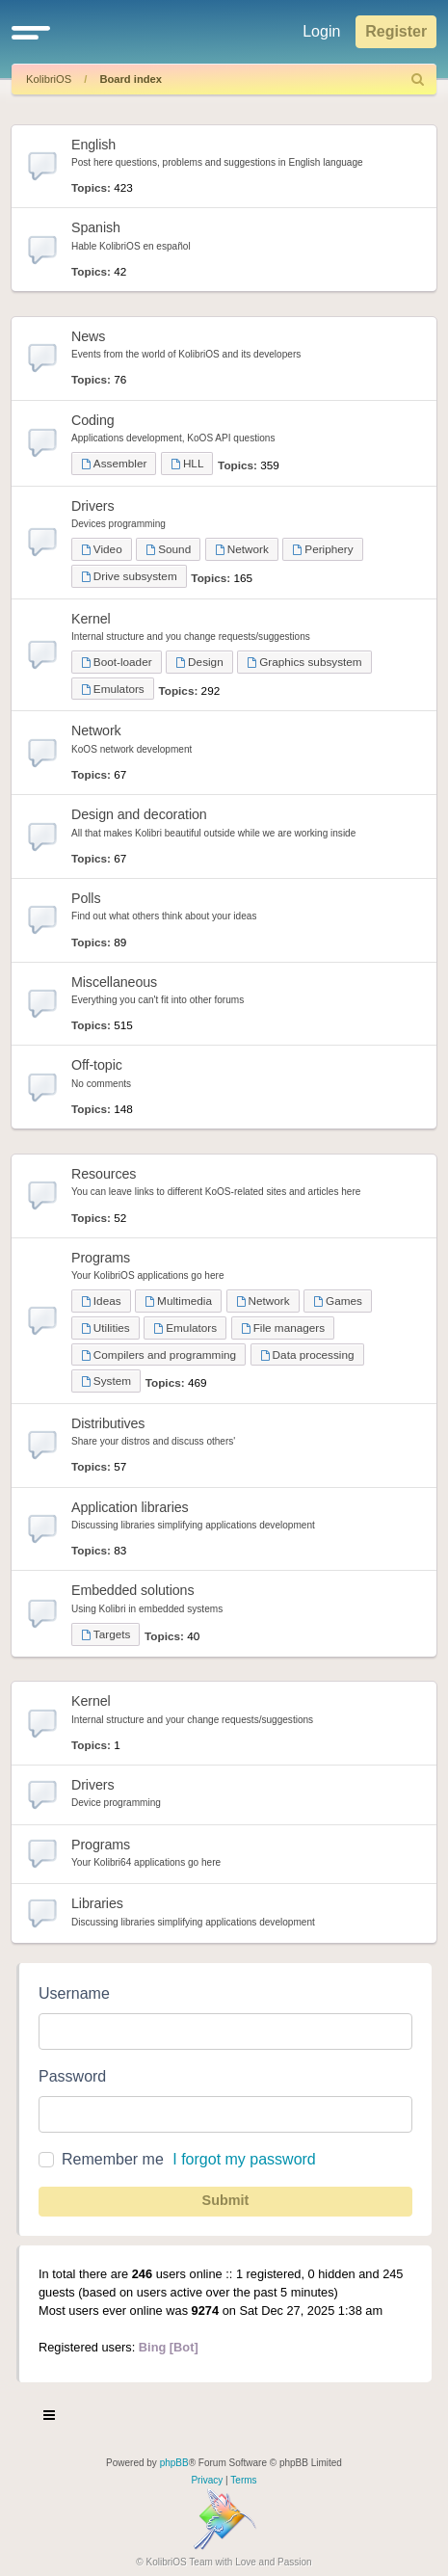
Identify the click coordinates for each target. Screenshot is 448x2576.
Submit (226, 2200)
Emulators (113, 688)
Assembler (113, 463)
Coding (93, 420)
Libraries (97, 1903)
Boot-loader (116, 661)
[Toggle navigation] (50, 2418)
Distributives (108, 1423)
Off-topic (96, 1065)
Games (337, 1300)
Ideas (101, 1300)
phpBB (174, 2462)
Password (72, 2076)
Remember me (113, 2159)
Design (199, 661)
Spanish (95, 227)
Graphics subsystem (304, 661)
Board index (130, 79)
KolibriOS (48, 79)
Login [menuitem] (321, 31)
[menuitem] (418, 79)
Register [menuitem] (396, 31)
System (106, 1380)
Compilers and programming (158, 1354)
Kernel (91, 618)
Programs (100, 1257)
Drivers (92, 506)
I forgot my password (244, 2159)
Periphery (322, 549)
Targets (105, 1634)
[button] (31, 32)
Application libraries (130, 1507)
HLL (187, 463)
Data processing (307, 1354)
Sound (168, 549)
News (88, 336)
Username (74, 1993)
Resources (103, 1174)
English (93, 144)
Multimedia (178, 1300)
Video (101, 549)
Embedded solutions (132, 1590)
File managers (283, 1327)
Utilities (105, 1327)
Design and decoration (139, 814)
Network (242, 549)
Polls (85, 898)
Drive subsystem (129, 576)
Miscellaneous (114, 982)
